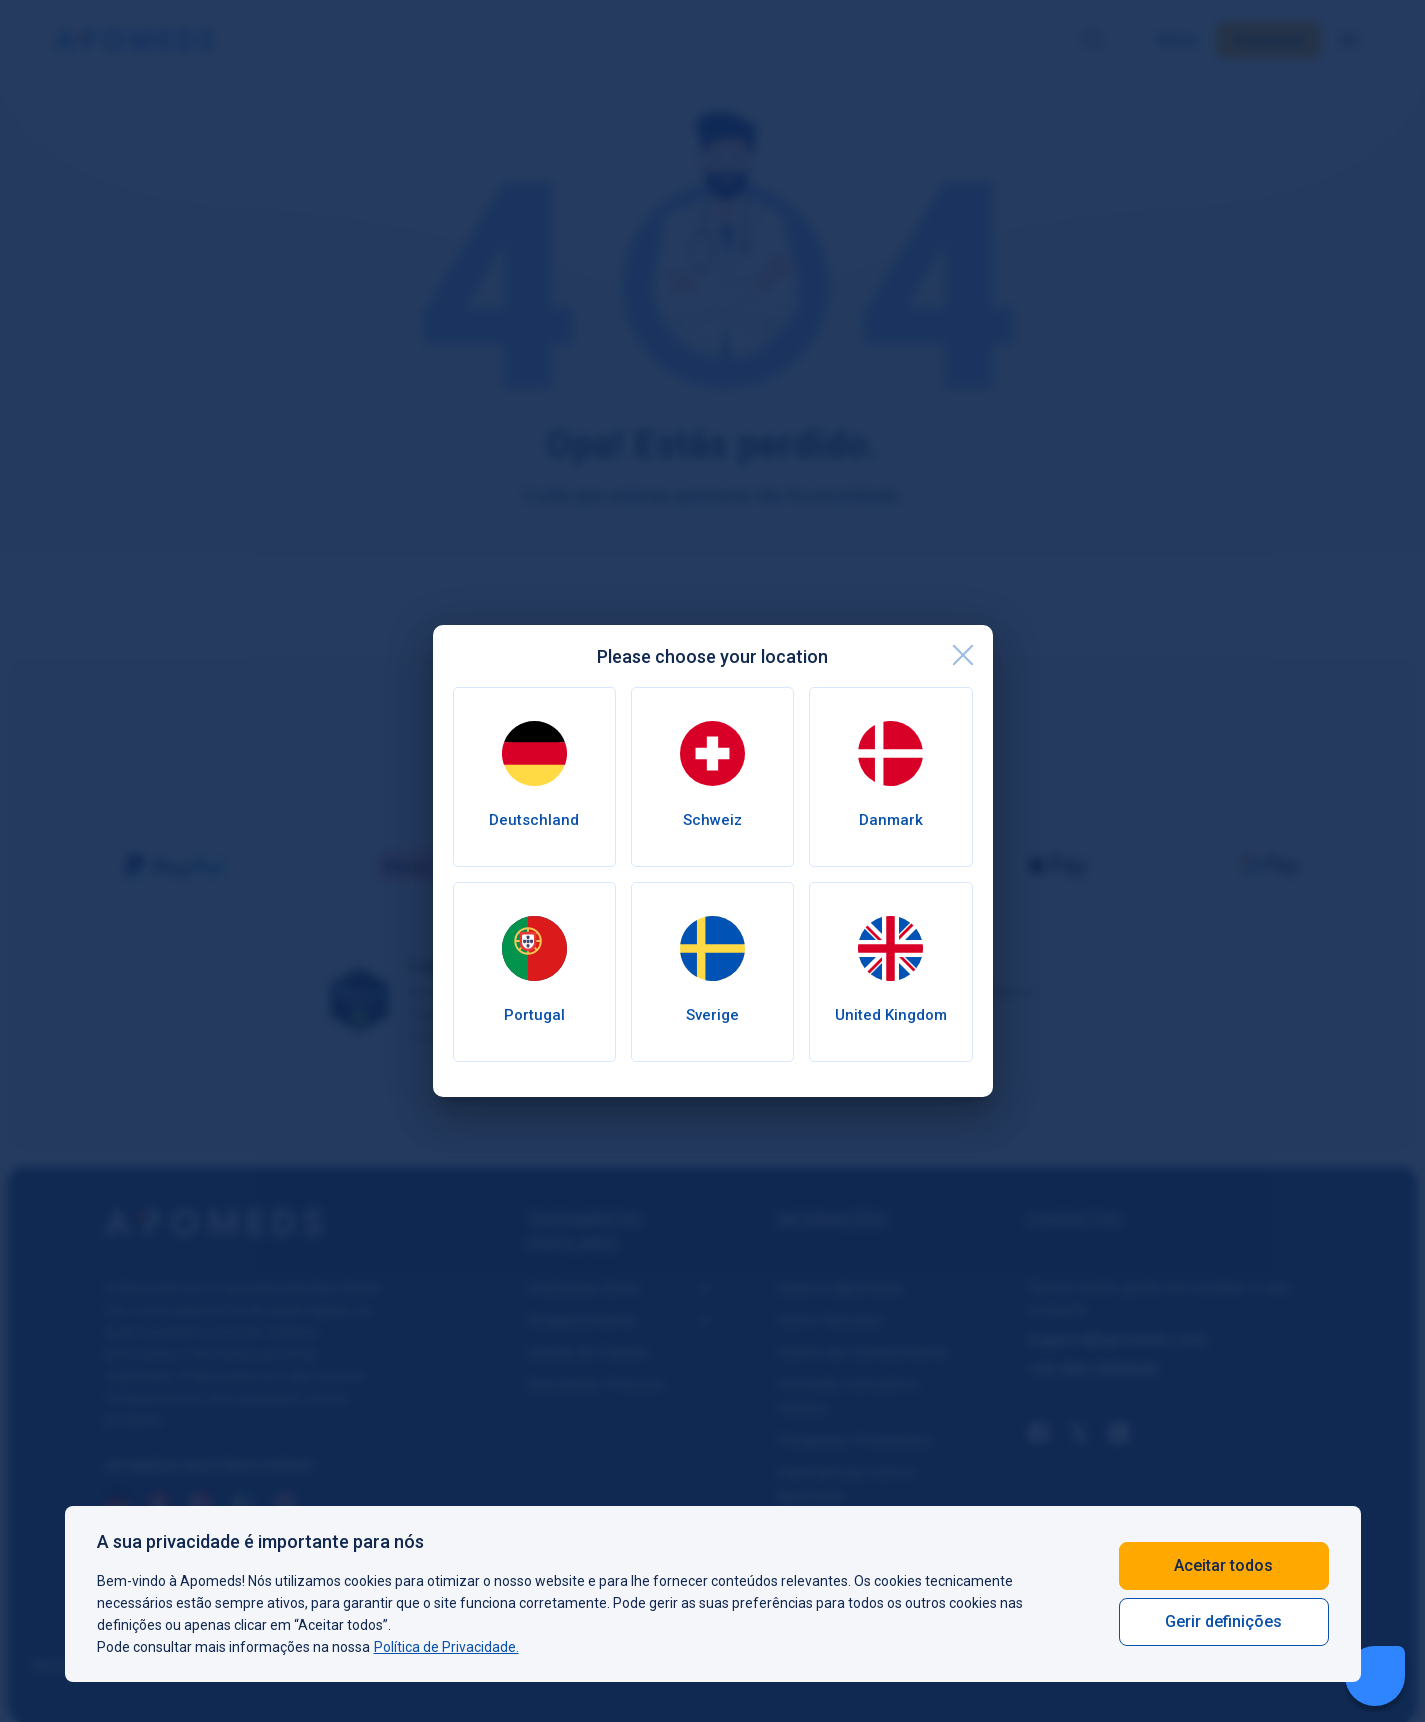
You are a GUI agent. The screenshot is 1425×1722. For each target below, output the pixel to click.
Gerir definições (1223, 1621)
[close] (963, 655)
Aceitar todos (1223, 1565)
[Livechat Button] (1375, 1676)
